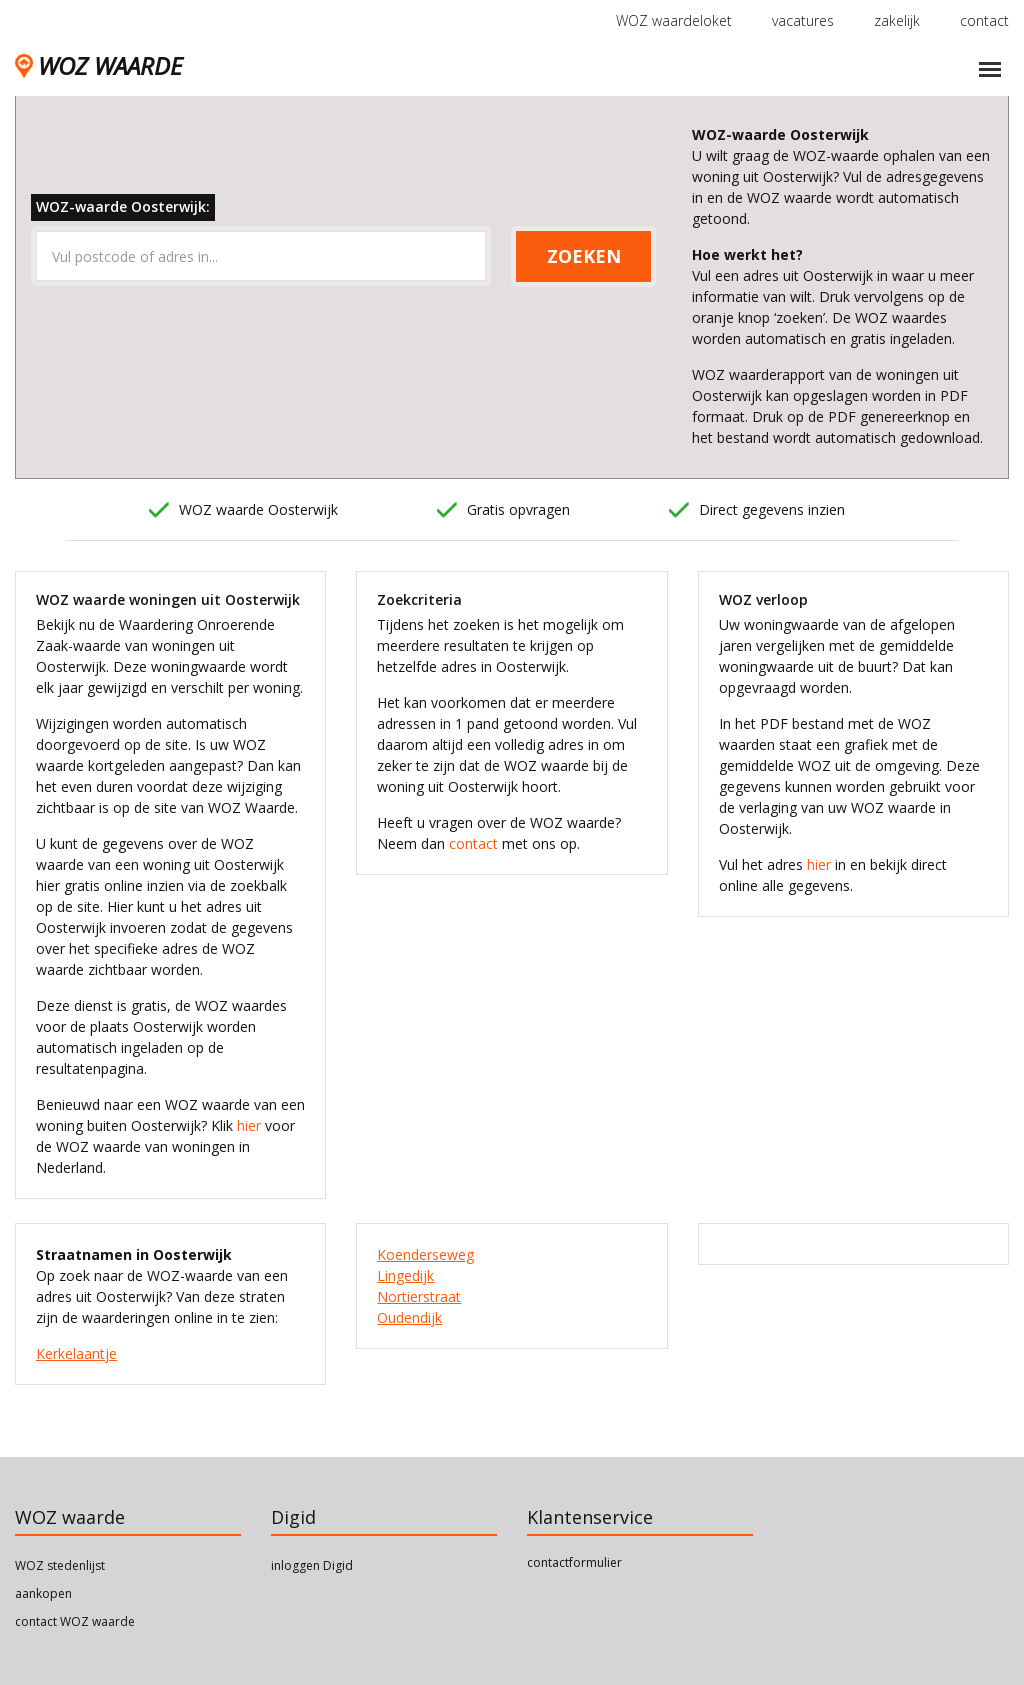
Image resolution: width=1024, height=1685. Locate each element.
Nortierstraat (419, 1296)
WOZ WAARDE (98, 65)
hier (249, 1125)
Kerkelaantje (76, 1353)
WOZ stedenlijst (60, 1565)
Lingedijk (405, 1275)
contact (984, 20)
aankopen (43, 1593)
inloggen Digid (312, 1565)
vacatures (803, 20)
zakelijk (897, 20)
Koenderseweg (425, 1254)
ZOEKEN (584, 256)
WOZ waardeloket (674, 20)
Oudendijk (409, 1317)
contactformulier (574, 1562)
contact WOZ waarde (75, 1621)
